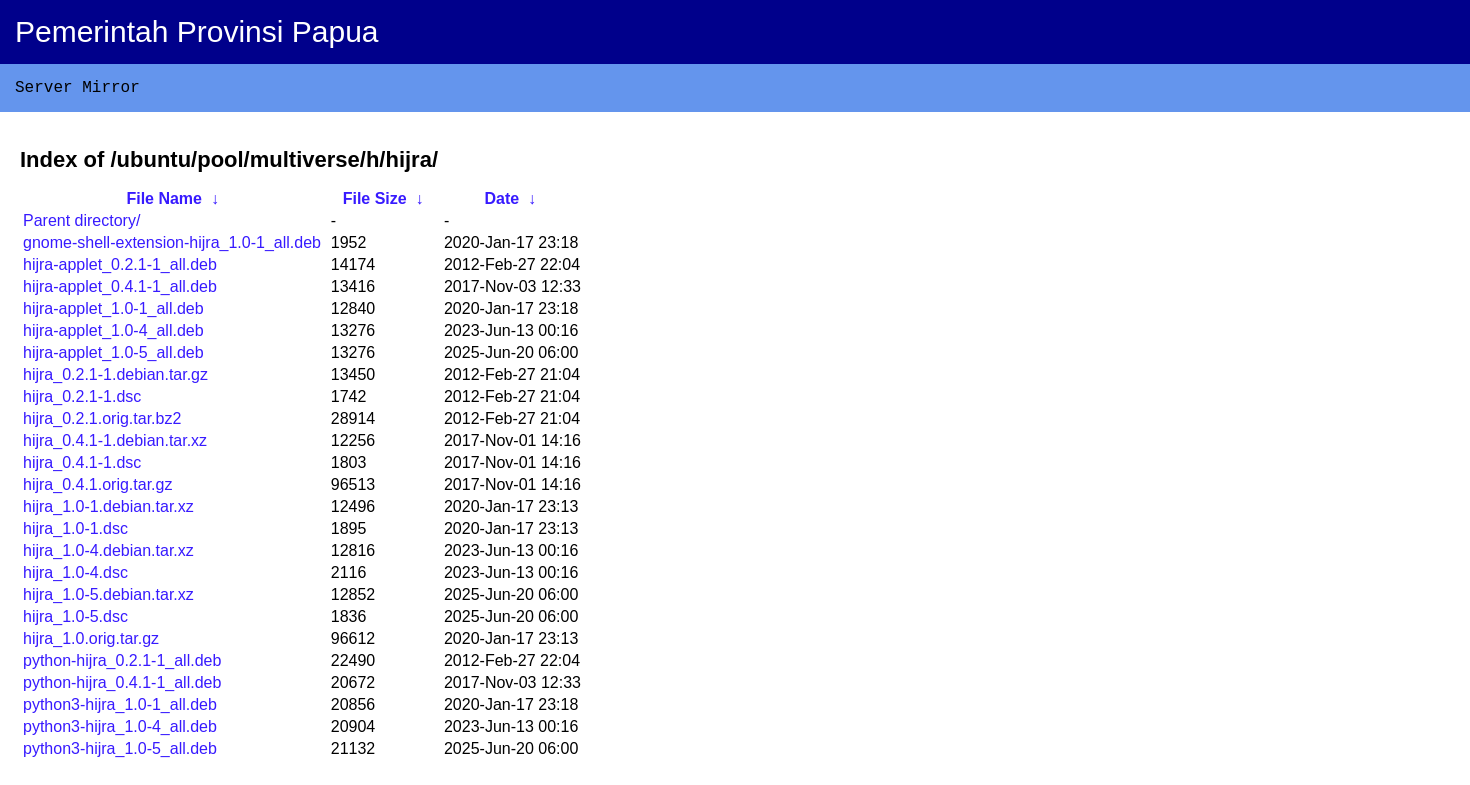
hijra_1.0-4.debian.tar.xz (108, 554)
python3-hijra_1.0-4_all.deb (120, 730)
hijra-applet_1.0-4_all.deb (113, 334)
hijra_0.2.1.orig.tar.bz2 (102, 422)
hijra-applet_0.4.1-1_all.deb (120, 290)
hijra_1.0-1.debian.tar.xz (108, 510)
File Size (375, 202)
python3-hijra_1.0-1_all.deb (120, 708)
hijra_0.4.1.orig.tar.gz (97, 488)
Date (501, 202)
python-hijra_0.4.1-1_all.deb (122, 686)
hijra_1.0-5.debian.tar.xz (108, 598)
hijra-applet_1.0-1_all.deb (113, 312)
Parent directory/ (81, 224)
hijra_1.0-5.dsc (75, 620)
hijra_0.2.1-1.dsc (82, 400)
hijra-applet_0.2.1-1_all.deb (120, 268)
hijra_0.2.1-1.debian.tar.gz (115, 378)
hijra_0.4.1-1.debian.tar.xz (115, 444)
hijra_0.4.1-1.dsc (82, 466)
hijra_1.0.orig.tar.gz (91, 642)
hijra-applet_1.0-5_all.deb (113, 356)
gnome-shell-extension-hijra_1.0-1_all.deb (172, 246)
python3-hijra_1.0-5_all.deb (120, 752)
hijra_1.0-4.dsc (75, 576)
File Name (164, 202)
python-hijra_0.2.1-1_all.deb (122, 664)
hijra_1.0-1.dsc (75, 532)
